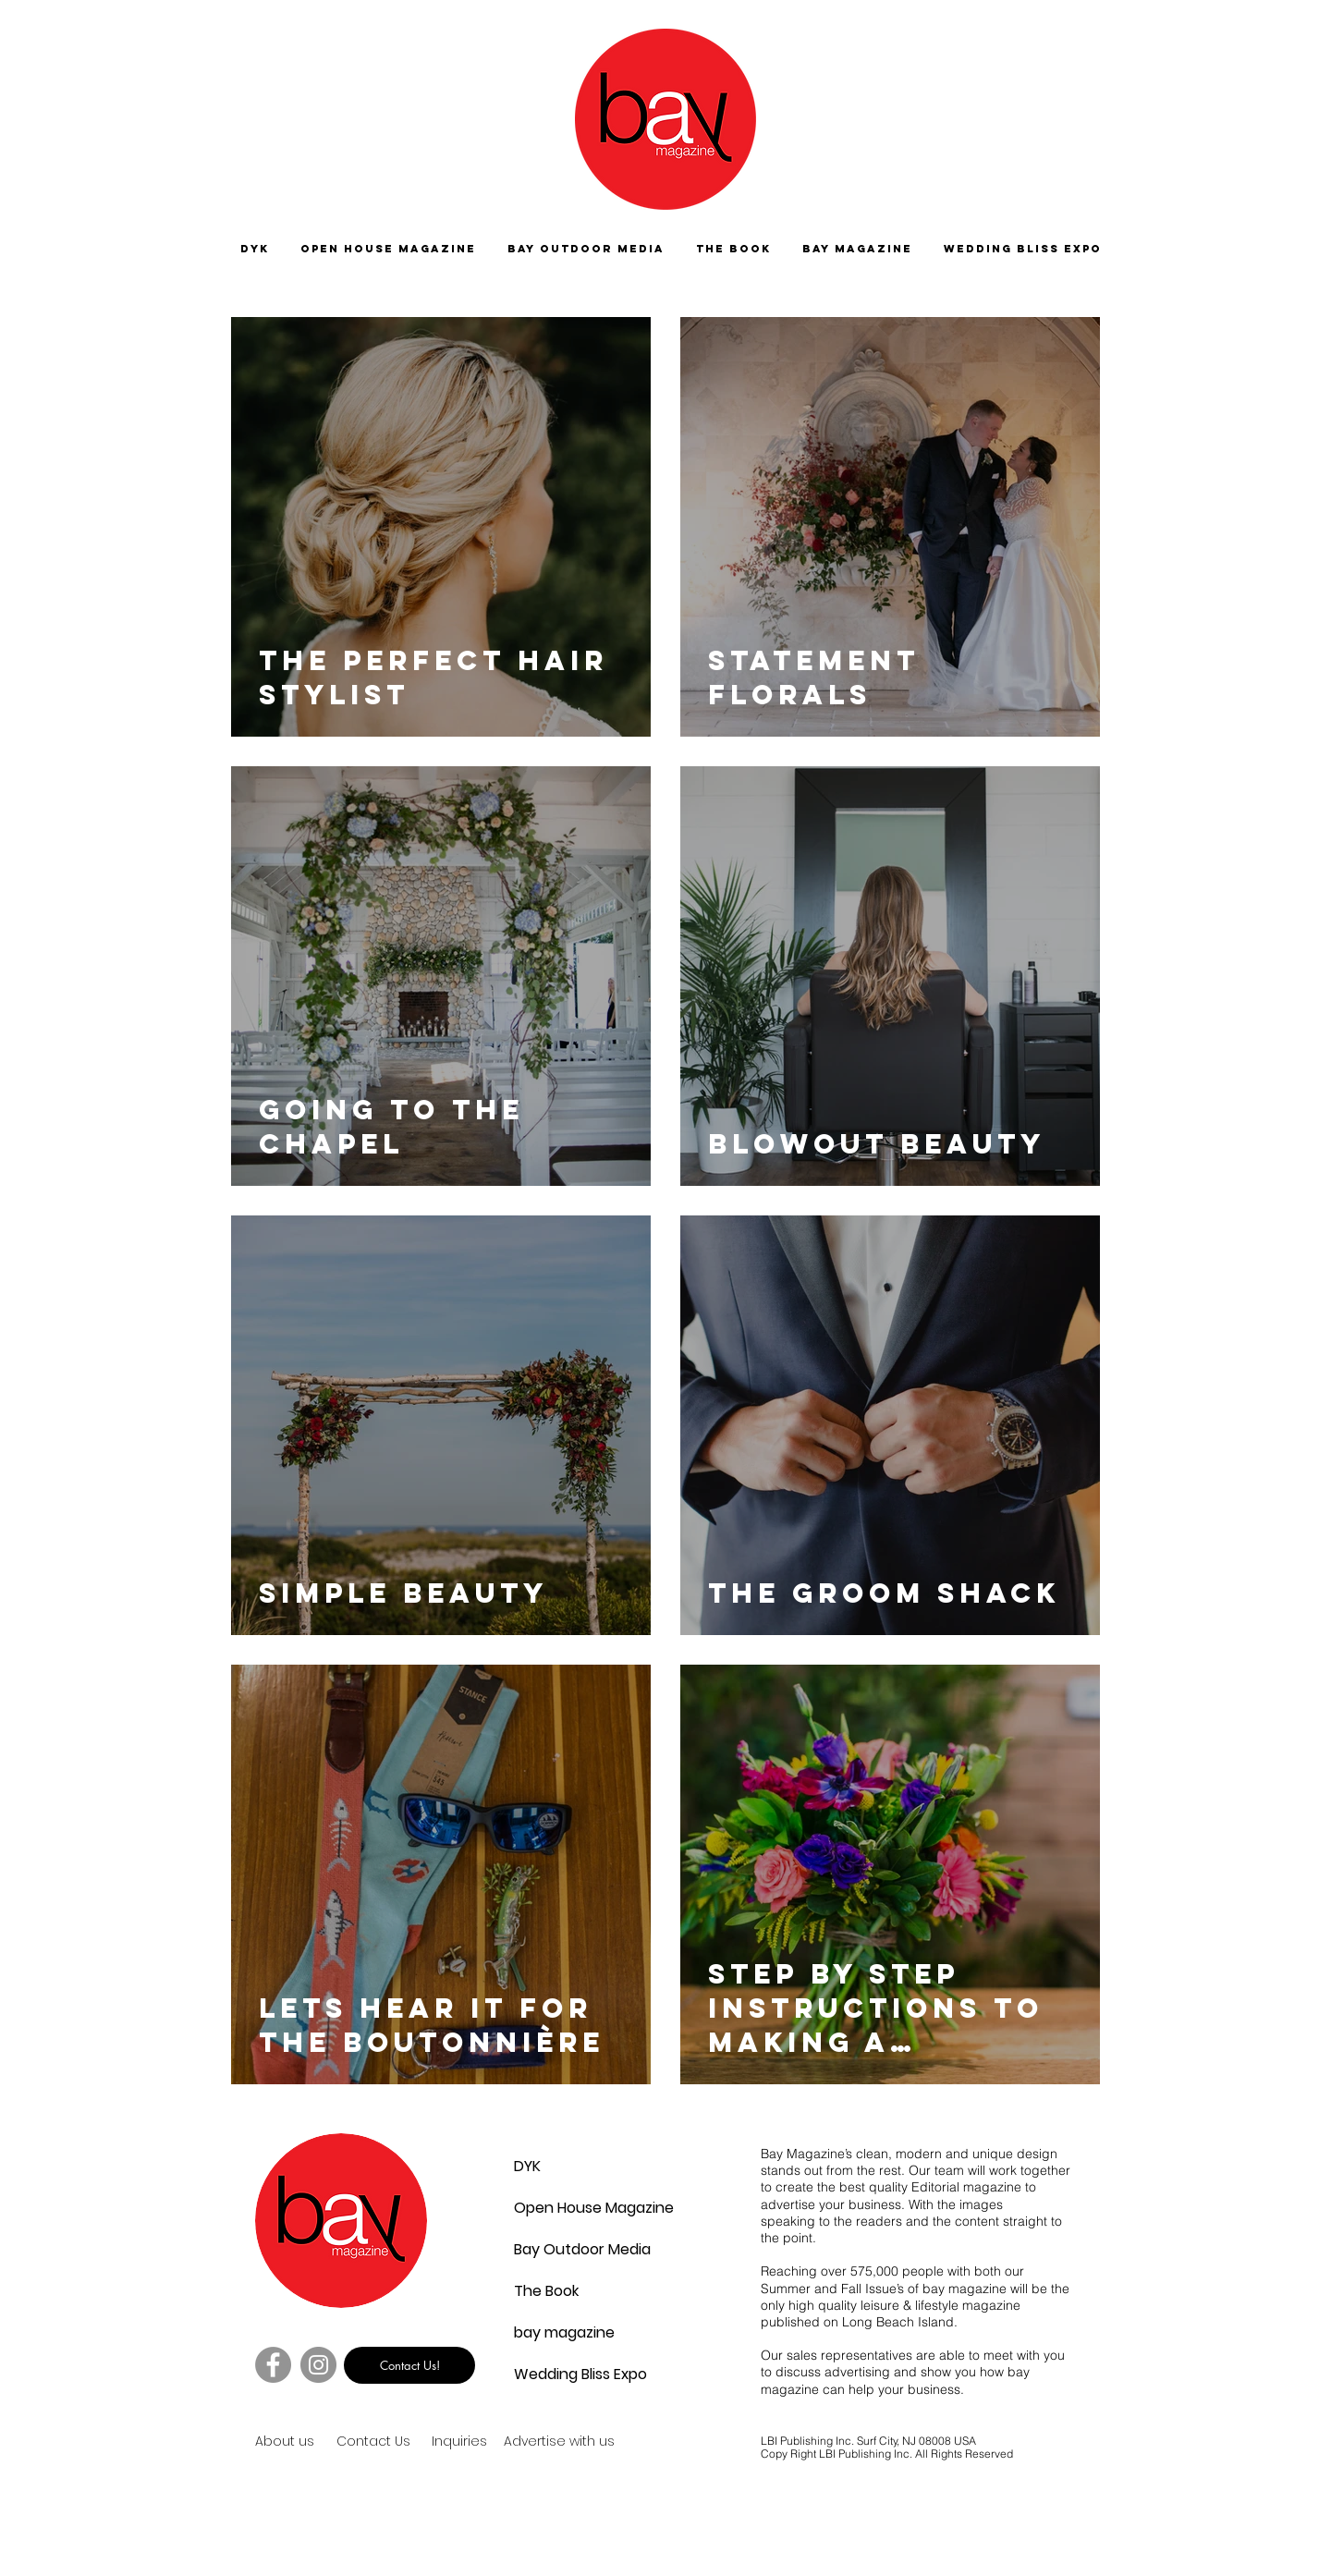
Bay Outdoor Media (558, 2249)
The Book (546, 2290)
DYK (527, 2166)
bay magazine (558, 2332)
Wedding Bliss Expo (558, 2374)
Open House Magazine (558, 2207)
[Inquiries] (463, 2441)
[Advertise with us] (581, 2441)
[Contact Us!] (409, 2365)
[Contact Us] (402, 2441)
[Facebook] (273, 2365)
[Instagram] (318, 2365)
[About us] (320, 2441)
